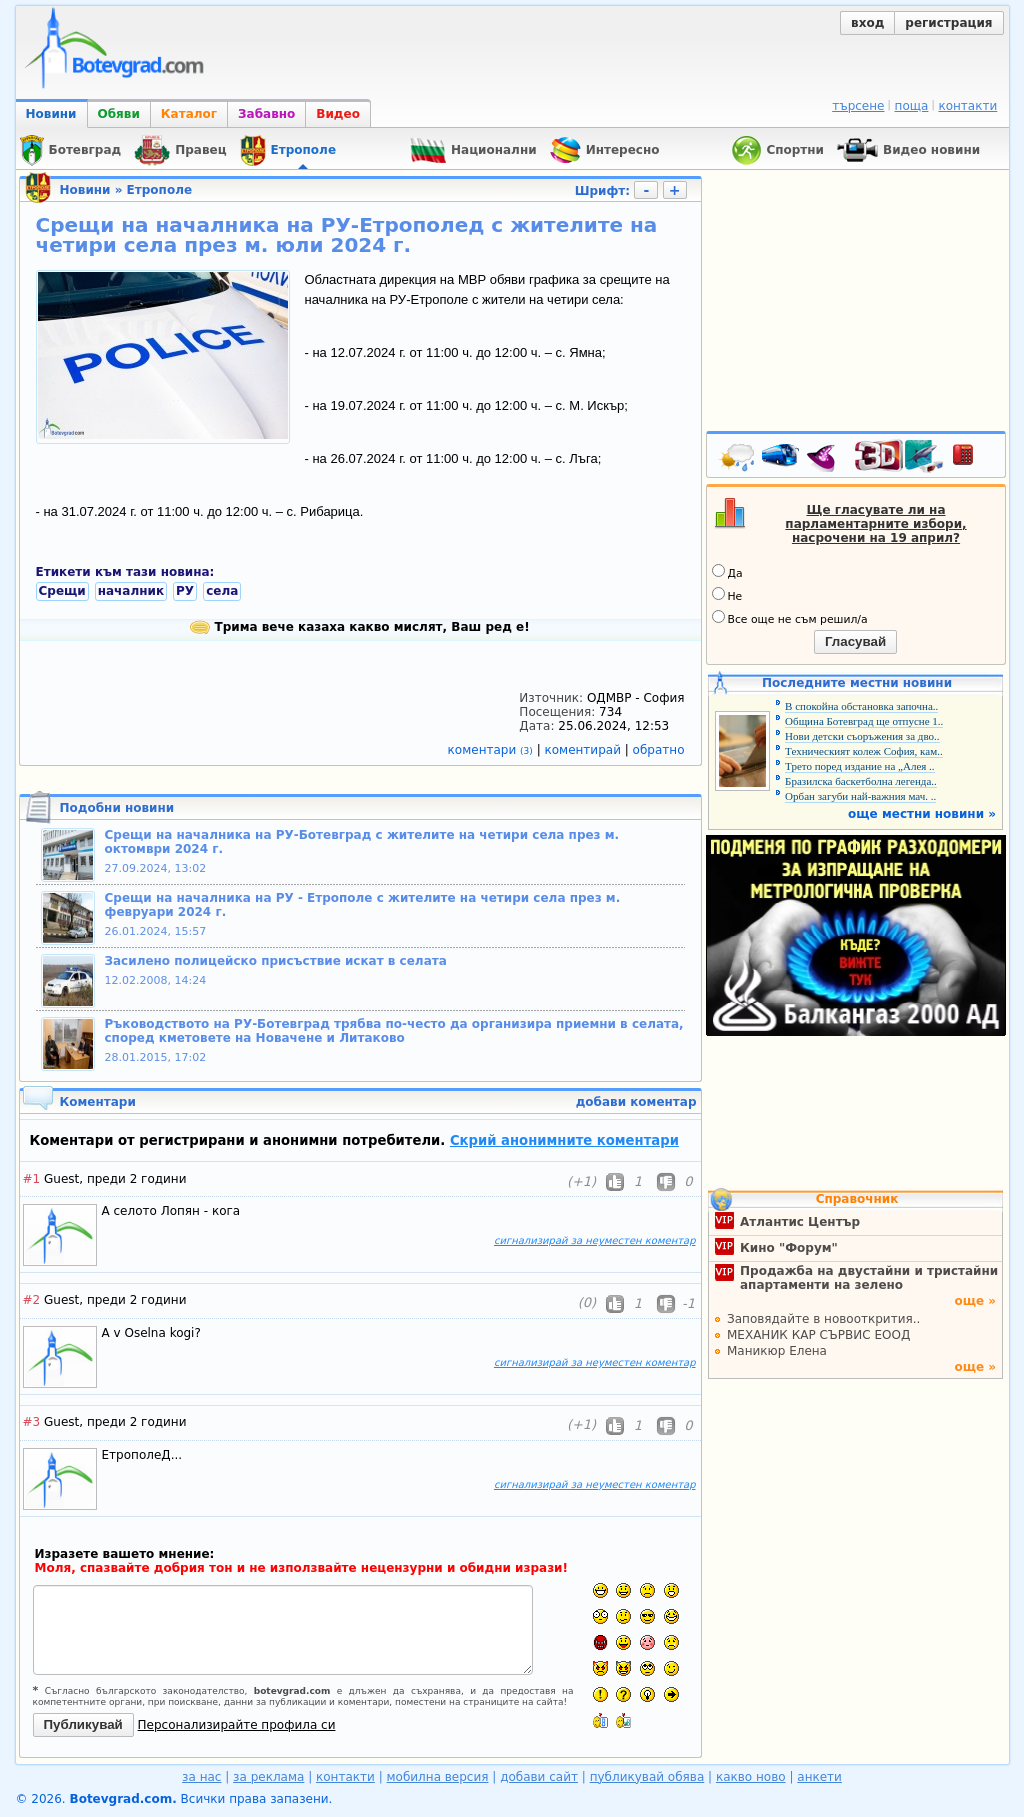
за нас (201, 1777)
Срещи (62, 591)
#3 (32, 1422)
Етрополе (159, 190)
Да (727, 572)
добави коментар (636, 1102)
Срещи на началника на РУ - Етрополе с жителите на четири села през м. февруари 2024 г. (363, 905)
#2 (32, 1300)
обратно (659, 750)
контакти (967, 106)
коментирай (585, 750)
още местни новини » (922, 814)
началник (131, 591)
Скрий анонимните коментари (564, 1140)
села (222, 591)
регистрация (948, 23)
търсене (858, 106)
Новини (51, 114)
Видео (338, 114)
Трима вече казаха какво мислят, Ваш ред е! (359, 627)
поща (912, 106)
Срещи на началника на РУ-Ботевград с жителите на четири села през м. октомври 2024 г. (362, 842)
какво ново (751, 1777)
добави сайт (539, 1777)
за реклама (268, 1777)
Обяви (119, 114)
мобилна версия (438, 1777)
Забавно (266, 114)
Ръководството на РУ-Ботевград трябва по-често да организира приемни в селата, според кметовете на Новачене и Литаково (394, 1031)
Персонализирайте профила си (237, 1725)
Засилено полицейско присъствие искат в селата (276, 961)
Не (727, 595)
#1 (32, 1179)
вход (867, 23)
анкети (819, 1777)
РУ (185, 591)
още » (975, 1301)
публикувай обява (647, 1777)
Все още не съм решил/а (790, 618)
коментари (492, 750)
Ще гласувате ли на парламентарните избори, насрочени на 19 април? (875, 524)
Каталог (189, 114)
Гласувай (855, 641)
